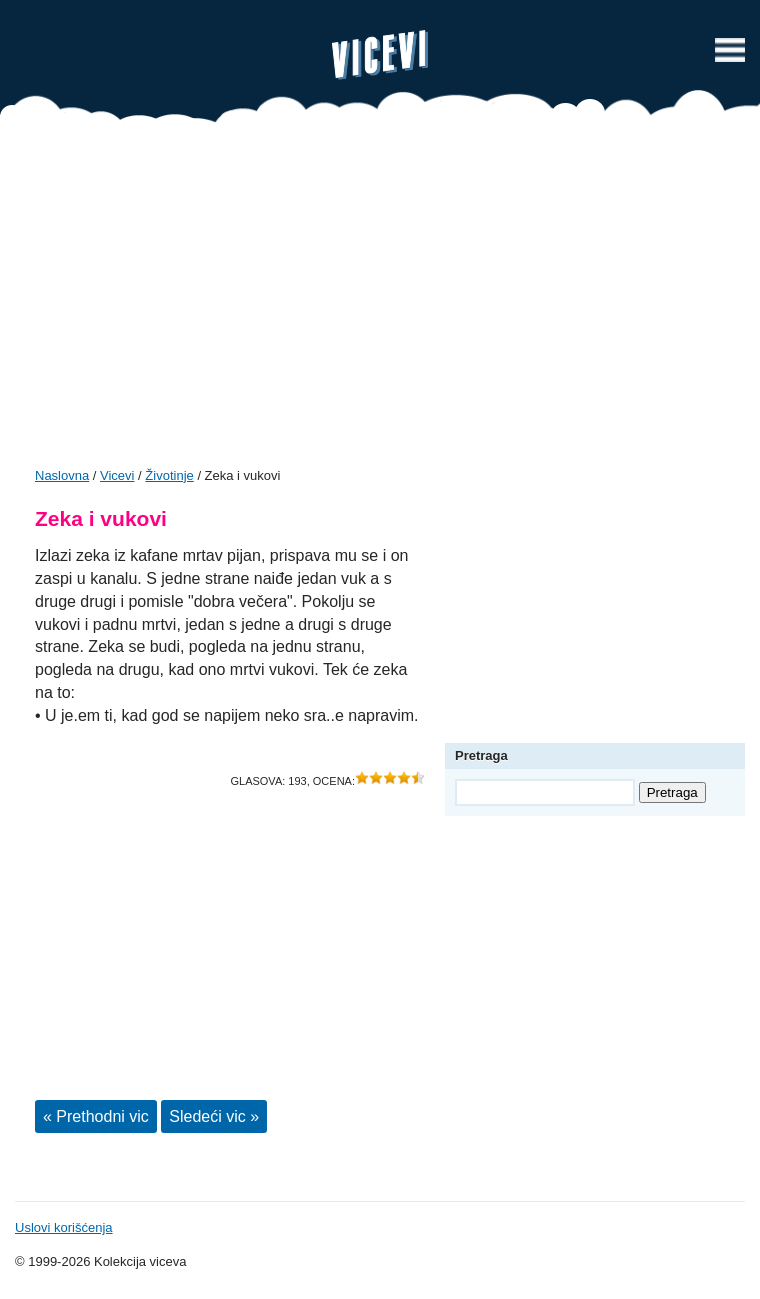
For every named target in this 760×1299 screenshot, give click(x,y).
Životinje (169, 475)
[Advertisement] (380, 302)
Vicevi (380, 55)
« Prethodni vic (96, 1116)
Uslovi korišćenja (64, 1227)
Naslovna (62, 475)
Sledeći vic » (214, 1116)
